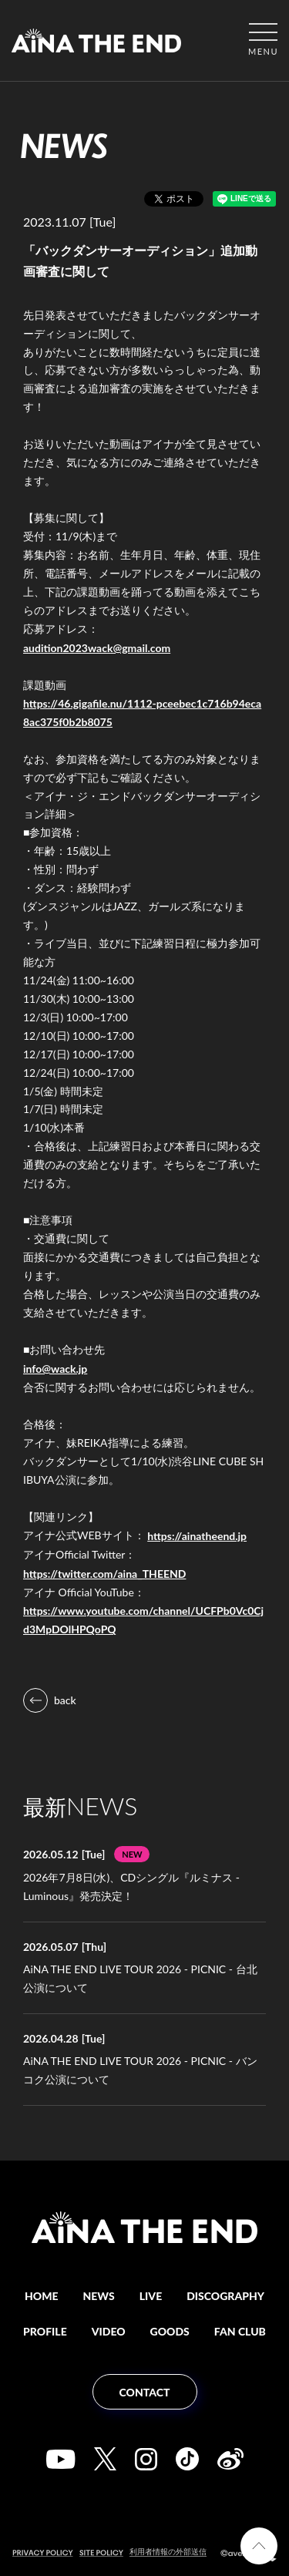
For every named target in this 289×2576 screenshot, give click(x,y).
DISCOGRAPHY (225, 2295)
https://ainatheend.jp (197, 1535)
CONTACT (144, 2392)
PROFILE (45, 2331)
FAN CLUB (240, 2331)
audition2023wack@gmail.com (96, 647)
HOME (42, 2295)
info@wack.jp (55, 1368)
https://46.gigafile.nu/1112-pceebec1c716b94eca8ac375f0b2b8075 (142, 712)
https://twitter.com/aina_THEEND (104, 1573)
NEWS (99, 2295)
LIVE (150, 2295)
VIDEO (109, 2331)
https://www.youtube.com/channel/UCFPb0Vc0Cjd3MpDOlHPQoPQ (143, 1620)
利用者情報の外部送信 (168, 2551)
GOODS (170, 2331)
